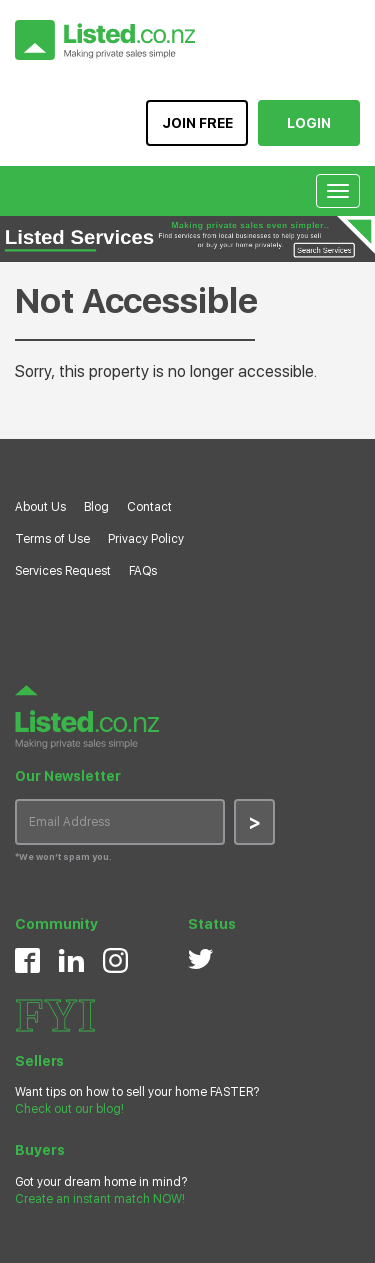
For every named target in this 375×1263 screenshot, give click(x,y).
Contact (149, 507)
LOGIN (309, 123)
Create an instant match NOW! (100, 1199)
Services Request (63, 571)
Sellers (39, 1061)
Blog (96, 507)
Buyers (39, 1150)
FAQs (143, 571)
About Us (40, 507)
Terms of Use (52, 539)
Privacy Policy (146, 539)
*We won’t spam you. (63, 856)
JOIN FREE (197, 123)
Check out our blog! (69, 1109)
